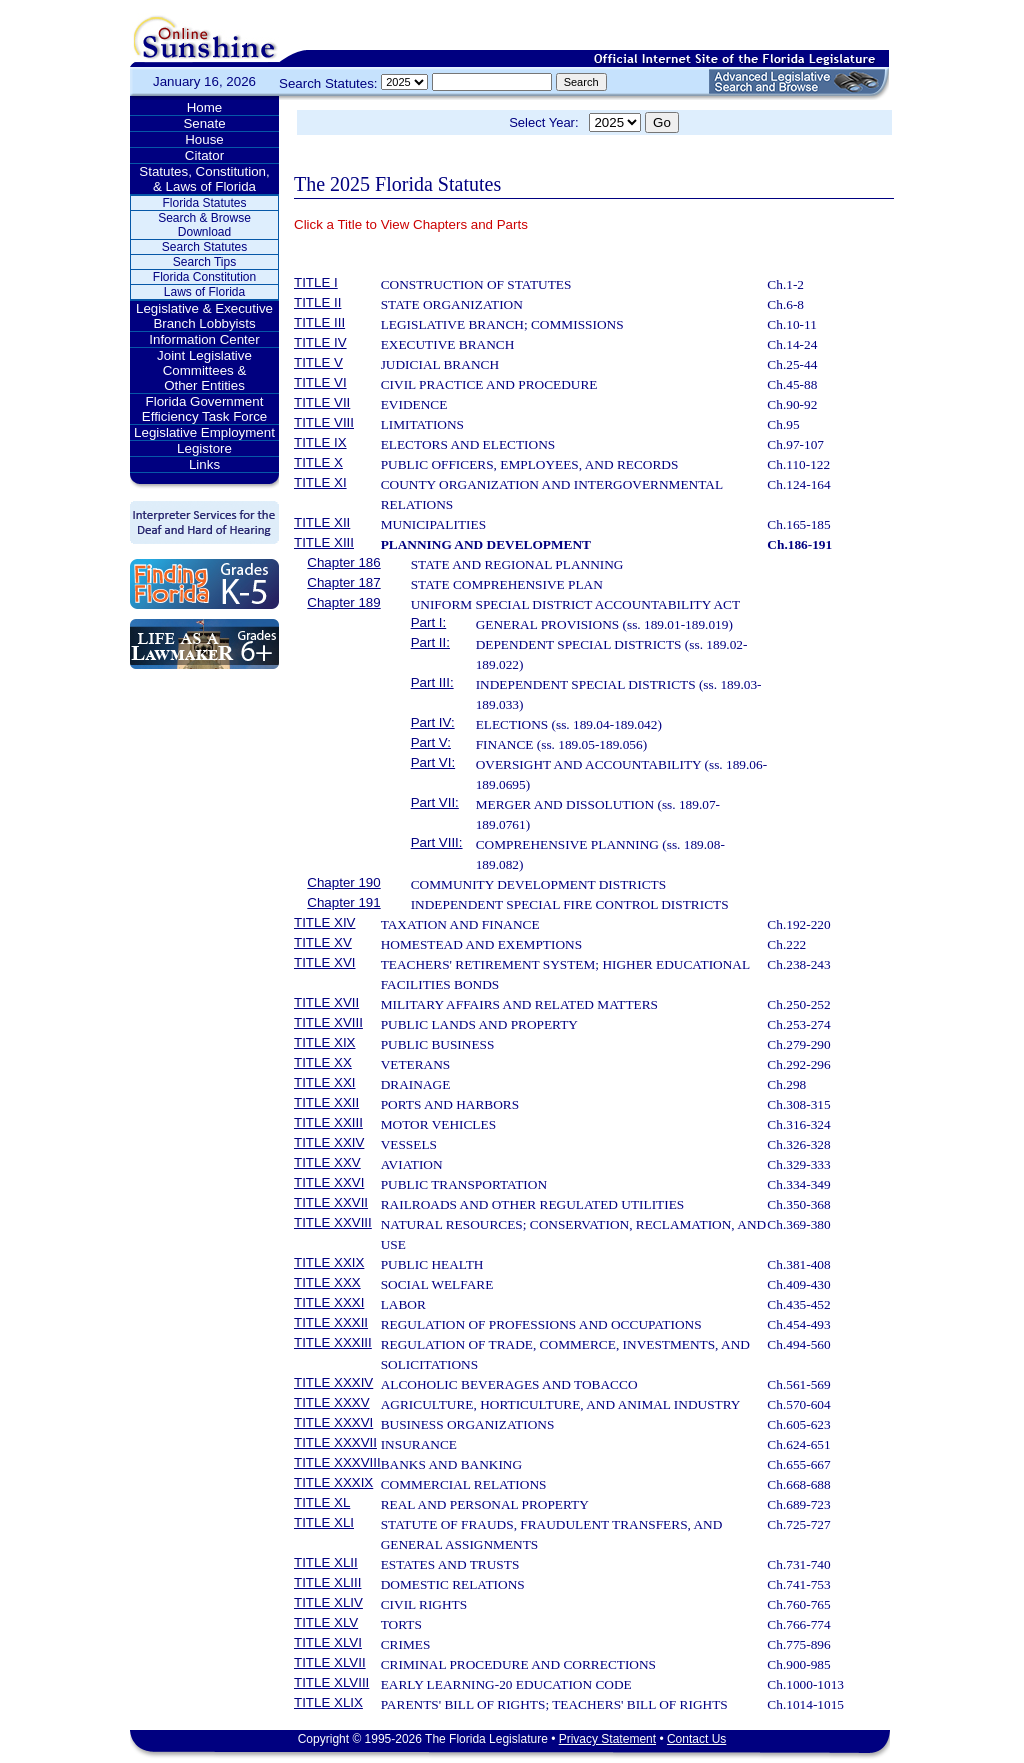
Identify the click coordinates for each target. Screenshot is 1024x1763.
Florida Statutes (204, 203)
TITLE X (318, 462)
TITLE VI (320, 382)
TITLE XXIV (329, 1142)
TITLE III (319, 322)
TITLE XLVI (328, 1642)
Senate (204, 123)
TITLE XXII (326, 1102)
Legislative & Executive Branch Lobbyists (204, 316)
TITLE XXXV (332, 1402)
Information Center (204, 339)
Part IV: (433, 722)
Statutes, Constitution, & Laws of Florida (204, 179)
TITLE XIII (324, 542)
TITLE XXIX (329, 1262)
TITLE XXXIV (333, 1382)
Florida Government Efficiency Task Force (204, 409)
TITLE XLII (326, 1562)
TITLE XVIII (328, 1022)
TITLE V (318, 362)
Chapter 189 (343, 602)
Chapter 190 (343, 882)
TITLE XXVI (329, 1182)
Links (204, 464)
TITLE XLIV (328, 1602)
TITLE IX (320, 442)
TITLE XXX (327, 1282)
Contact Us (696, 1739)
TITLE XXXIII (333, 1342)
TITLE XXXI (329, 1302)
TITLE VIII (324, 422)
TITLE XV (323, 942)
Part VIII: (437, 842)
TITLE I (316, 282)
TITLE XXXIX (333, 1482)
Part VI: (433, 762)
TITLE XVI (324, 962)
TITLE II (317, 302)
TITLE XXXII (331, 1322)
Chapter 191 (343, 902)
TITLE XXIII (328, 1122)
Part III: (432, 682)
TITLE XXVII (331, 1202)
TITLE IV (320, 342)
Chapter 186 (343, 562)
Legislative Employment (204, 432)
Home (205, 107)
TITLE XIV (324, 922)
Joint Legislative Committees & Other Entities (204, 370)
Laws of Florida (204, 292)
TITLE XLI (324, 1522)
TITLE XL (322, 1502)
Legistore (204, 448)
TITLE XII (322, 522)
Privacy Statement (607, 1739)
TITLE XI (320, 482)
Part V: (431, 742)
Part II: (430, 642)
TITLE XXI (324, 1082)
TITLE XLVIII (331, 1682)
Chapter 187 (343, 582)
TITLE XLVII (330, 1662)
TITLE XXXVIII (337, 1462)
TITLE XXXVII (335, 1442)
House (204, 139)
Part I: (429, 622)
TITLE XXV (327, 1162)
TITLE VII (322, 402)
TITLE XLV (326, 1622)
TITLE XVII (326, 1002)
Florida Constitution (204, 277)
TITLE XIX (324, 1042)
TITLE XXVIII (333, 1222)
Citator (204, 155)
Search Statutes (204, 247)
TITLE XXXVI (333, 1422)
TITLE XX (323, 1062)
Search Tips (204, 262)
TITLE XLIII (327, 1582)
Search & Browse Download (204, 225)
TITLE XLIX (328, 1702)
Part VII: (435, 802)
